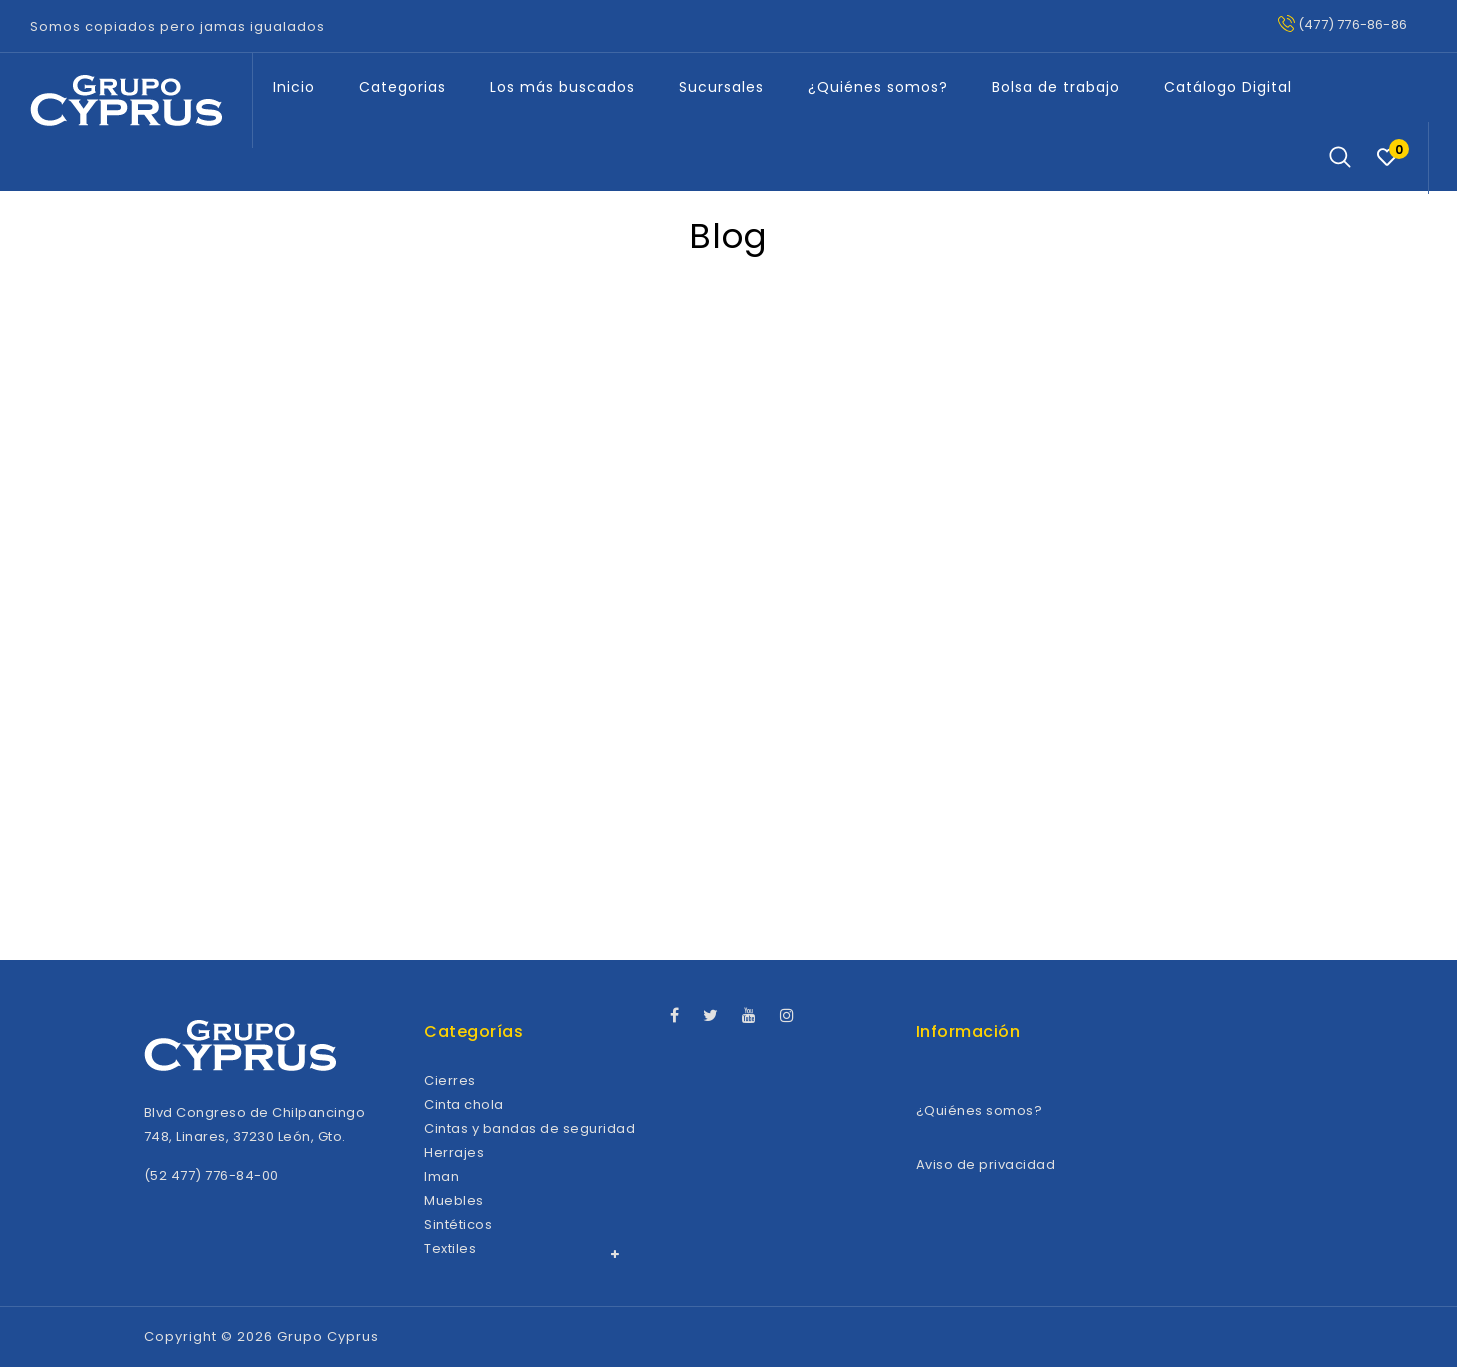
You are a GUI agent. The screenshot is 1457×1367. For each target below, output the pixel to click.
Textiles (450, 1248)
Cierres (450, 1080)
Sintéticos (458, 1224)
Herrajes (454, 1152)
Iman (441, 1176)
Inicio (294, 87)
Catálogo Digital (1228, 87)
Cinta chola (464, 1104)
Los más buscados (562, 87)
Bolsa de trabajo (1056, 87)
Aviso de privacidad (986, 1164)
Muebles (454, 1200)
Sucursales (721, 87)
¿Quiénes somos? (878, 87)
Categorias (402, 87)
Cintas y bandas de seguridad (529, 1128)
